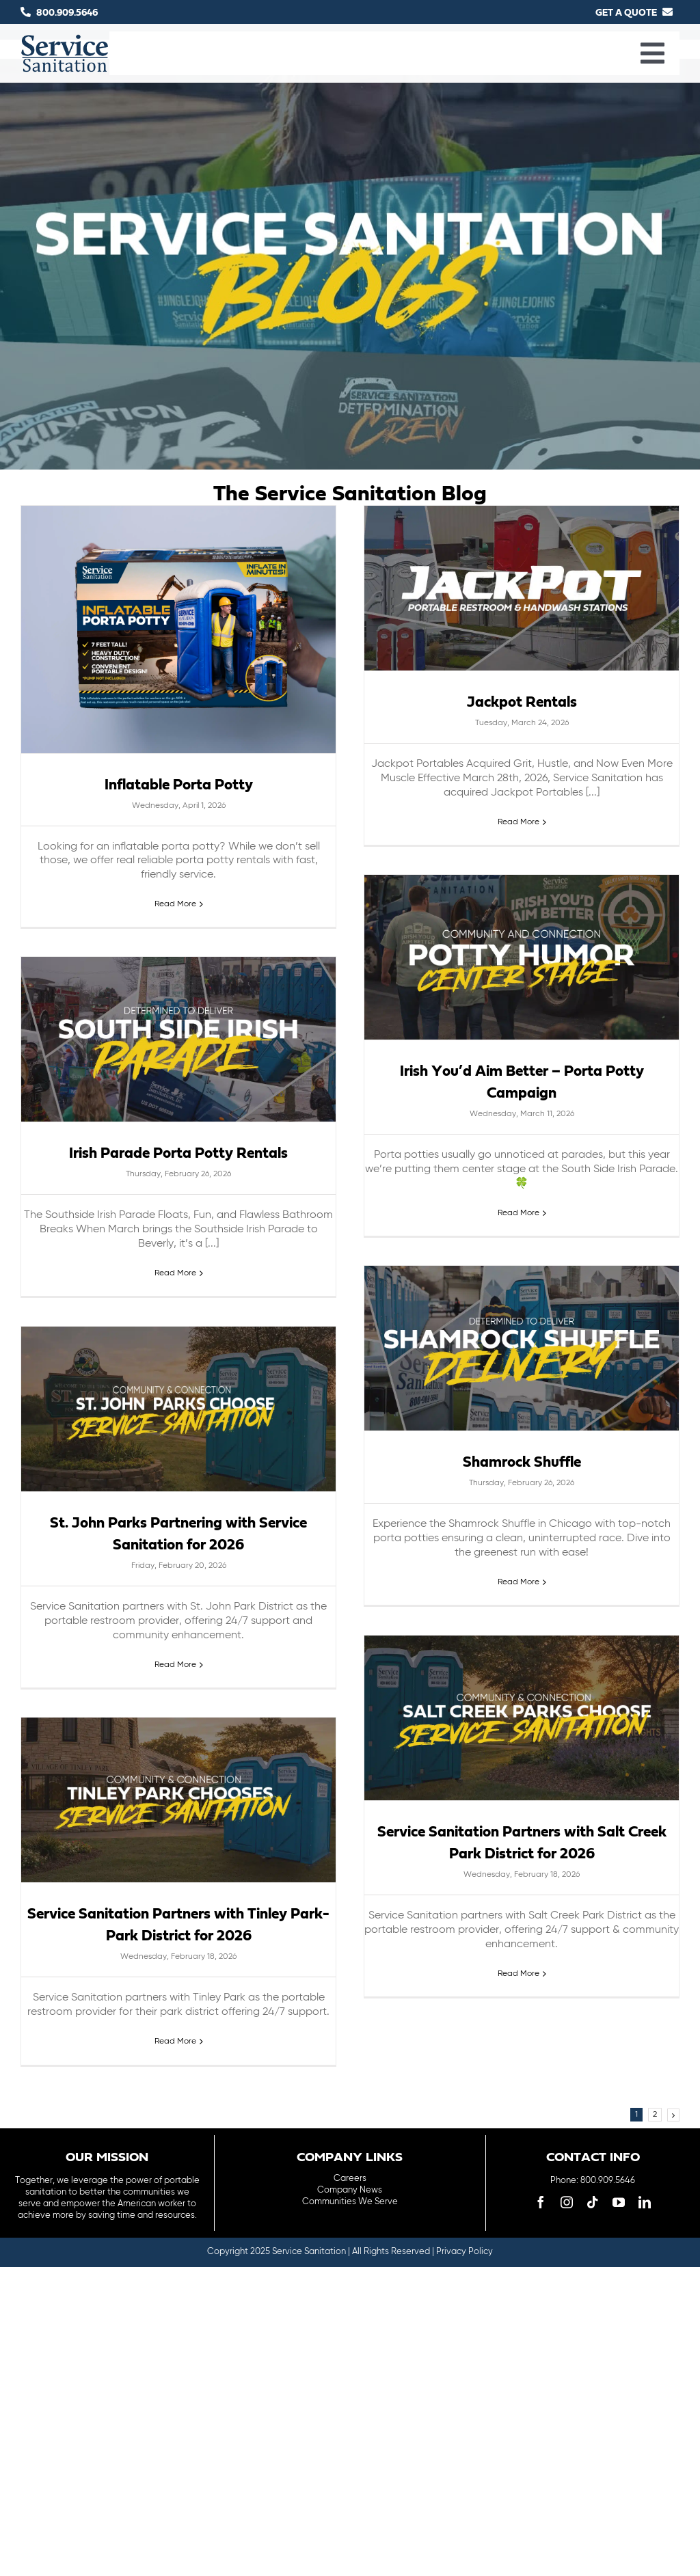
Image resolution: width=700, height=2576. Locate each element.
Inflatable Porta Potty (179, 785)
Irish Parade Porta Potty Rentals (178, 1153)
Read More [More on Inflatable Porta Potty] (175, 904)
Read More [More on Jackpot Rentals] (518, 822)
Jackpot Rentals (522, 702)
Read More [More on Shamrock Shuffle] (518, 1582)
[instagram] (567, 2202)
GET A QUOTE (626, 13)
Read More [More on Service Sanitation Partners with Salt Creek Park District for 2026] (518, 1974)
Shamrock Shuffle (522, 1462)
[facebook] (541, 2202)
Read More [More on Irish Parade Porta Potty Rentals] (175, 1273)
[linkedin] (644, 2202)
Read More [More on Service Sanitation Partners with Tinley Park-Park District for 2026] (175, 2041)
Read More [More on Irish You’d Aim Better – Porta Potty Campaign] (518, 1213)
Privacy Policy (464, 2251)
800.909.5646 (67, 13)
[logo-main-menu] (65, 39)
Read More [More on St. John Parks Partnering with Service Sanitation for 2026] (175, 1665)
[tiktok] (593, 2202)
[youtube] (618, 2202)
